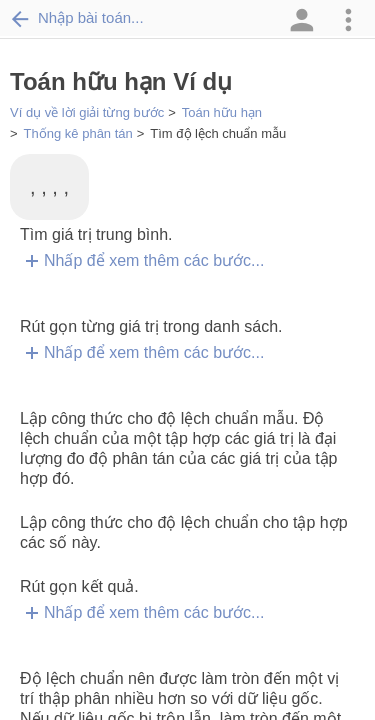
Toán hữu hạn (222, 112)
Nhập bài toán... (77, 18)
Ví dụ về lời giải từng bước (87, 112)
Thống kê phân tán (78, 133)
